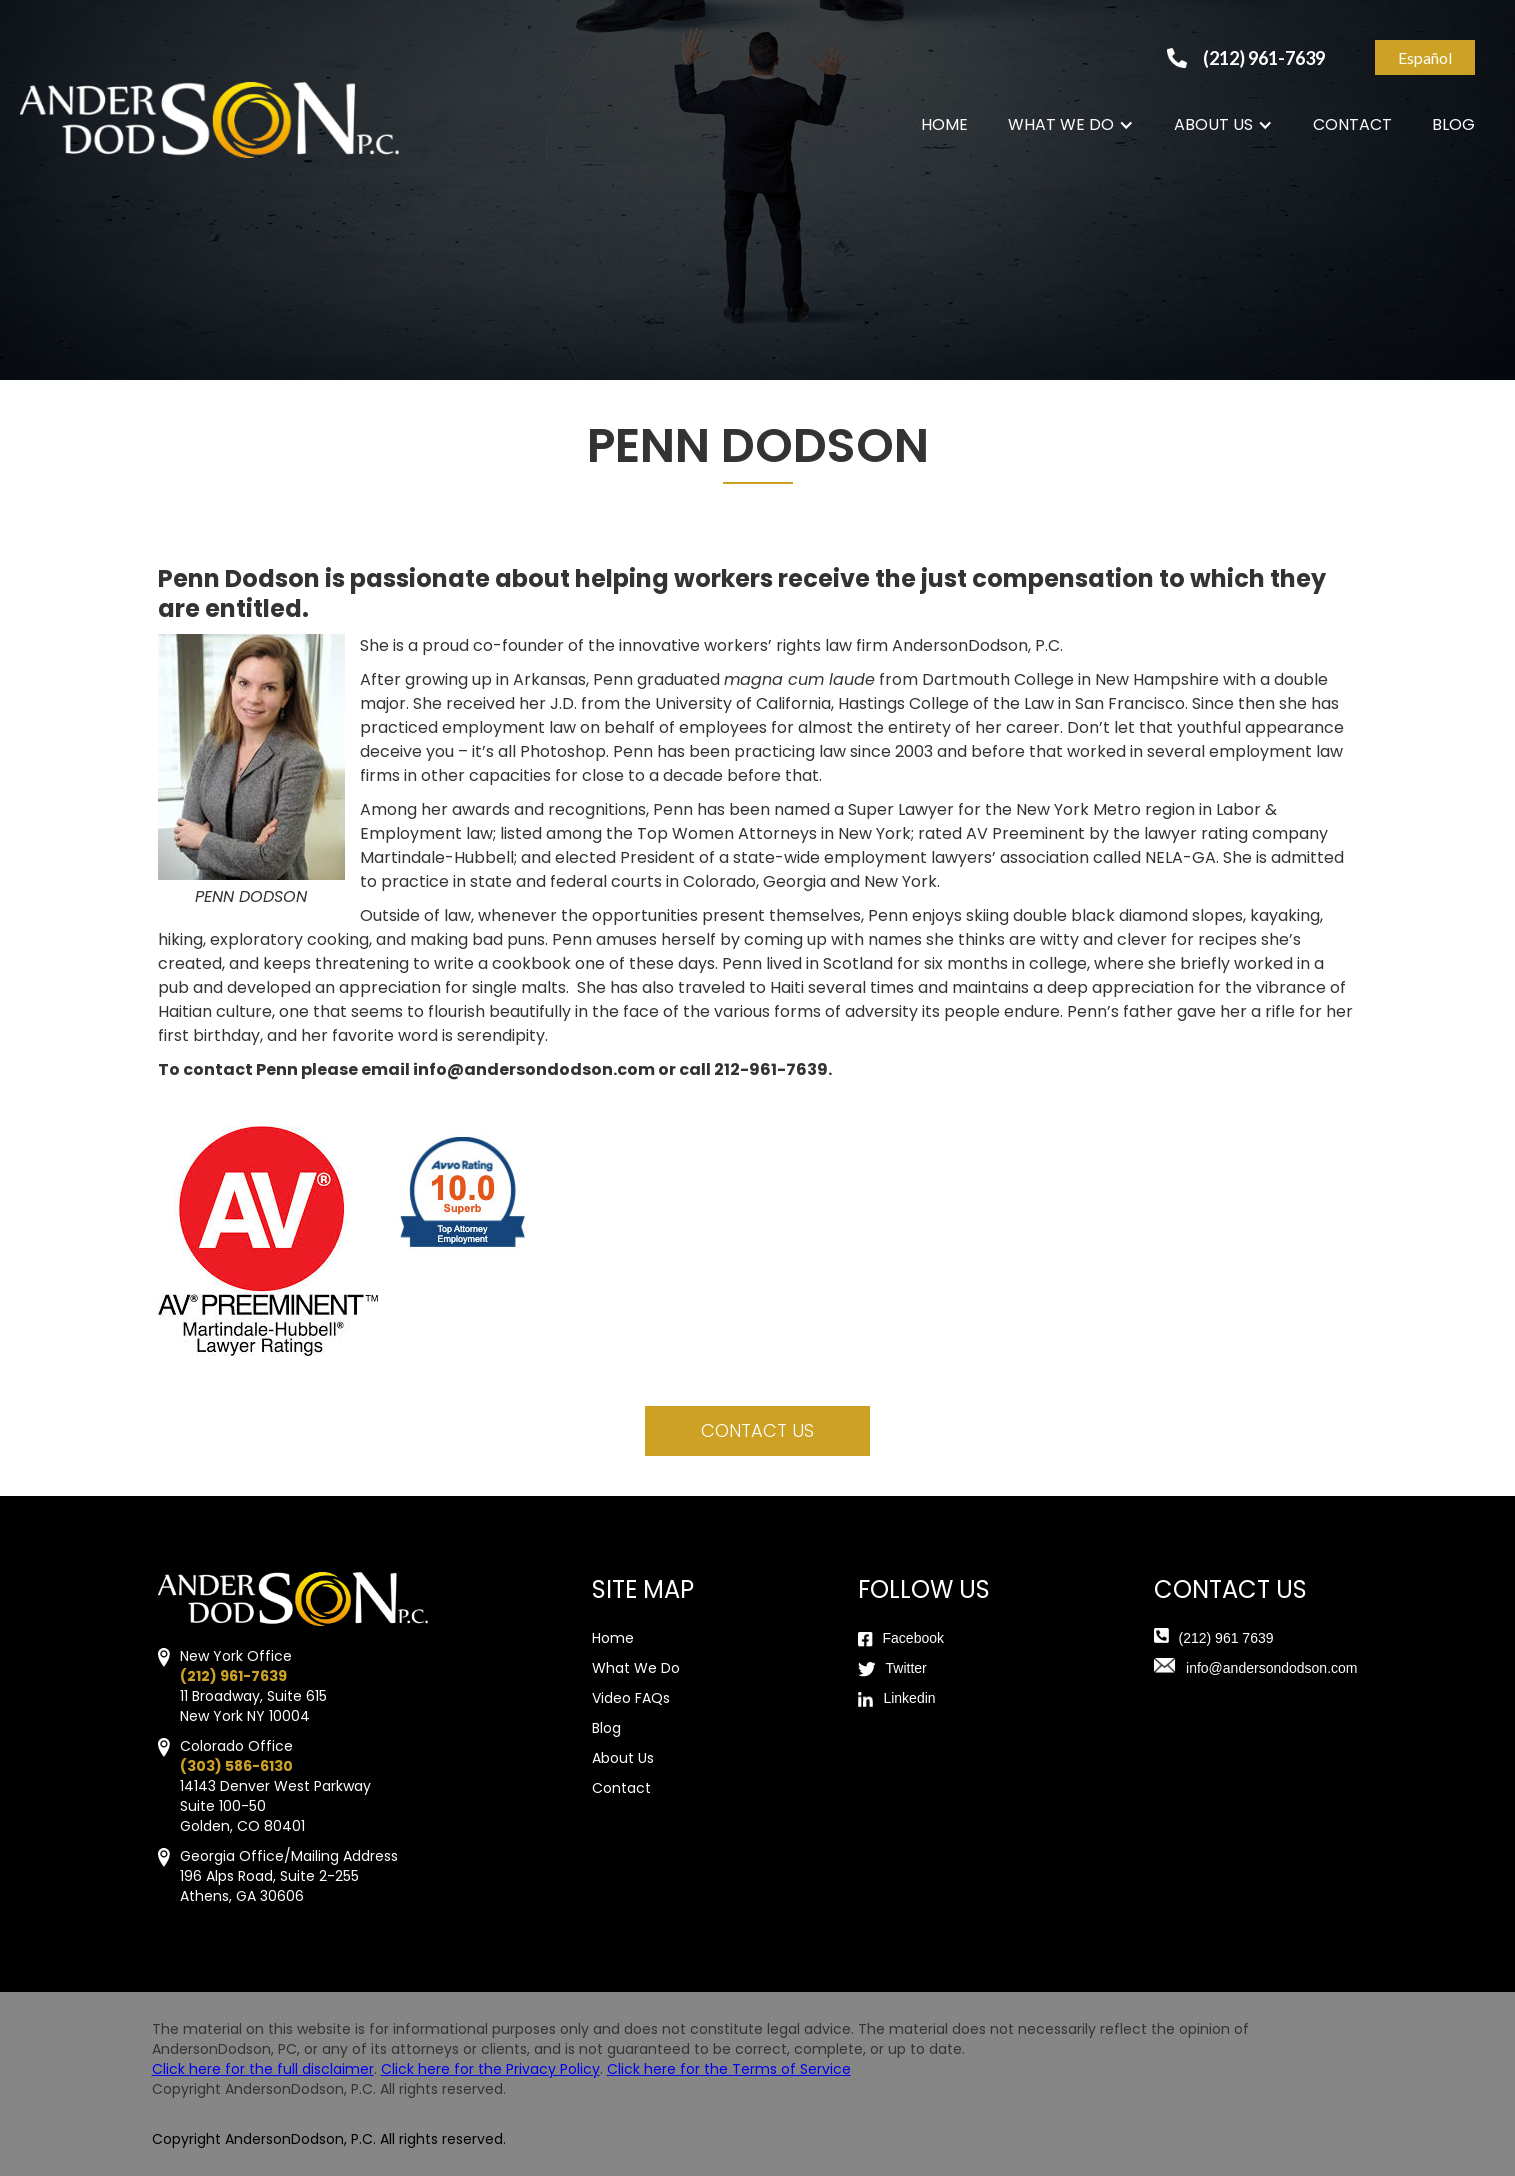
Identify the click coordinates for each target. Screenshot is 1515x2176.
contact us (757, 1430)
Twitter (906, 1668)
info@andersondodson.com (1271, 1668)
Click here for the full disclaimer (263, 2069)
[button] (1071, 125)
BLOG (1453, 124)
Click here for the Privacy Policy (490, 2069)
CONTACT (1352, 124)
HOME (944, 124)
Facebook (913, 1638)
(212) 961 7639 (1226, 1638)
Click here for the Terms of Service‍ (729, 2069)
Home (613, 1638)
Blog (606, 1728)
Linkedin (909, 1698)
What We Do (636, 1668)
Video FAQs (631, 1698)
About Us (623, 1758)
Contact (621, 1788)
